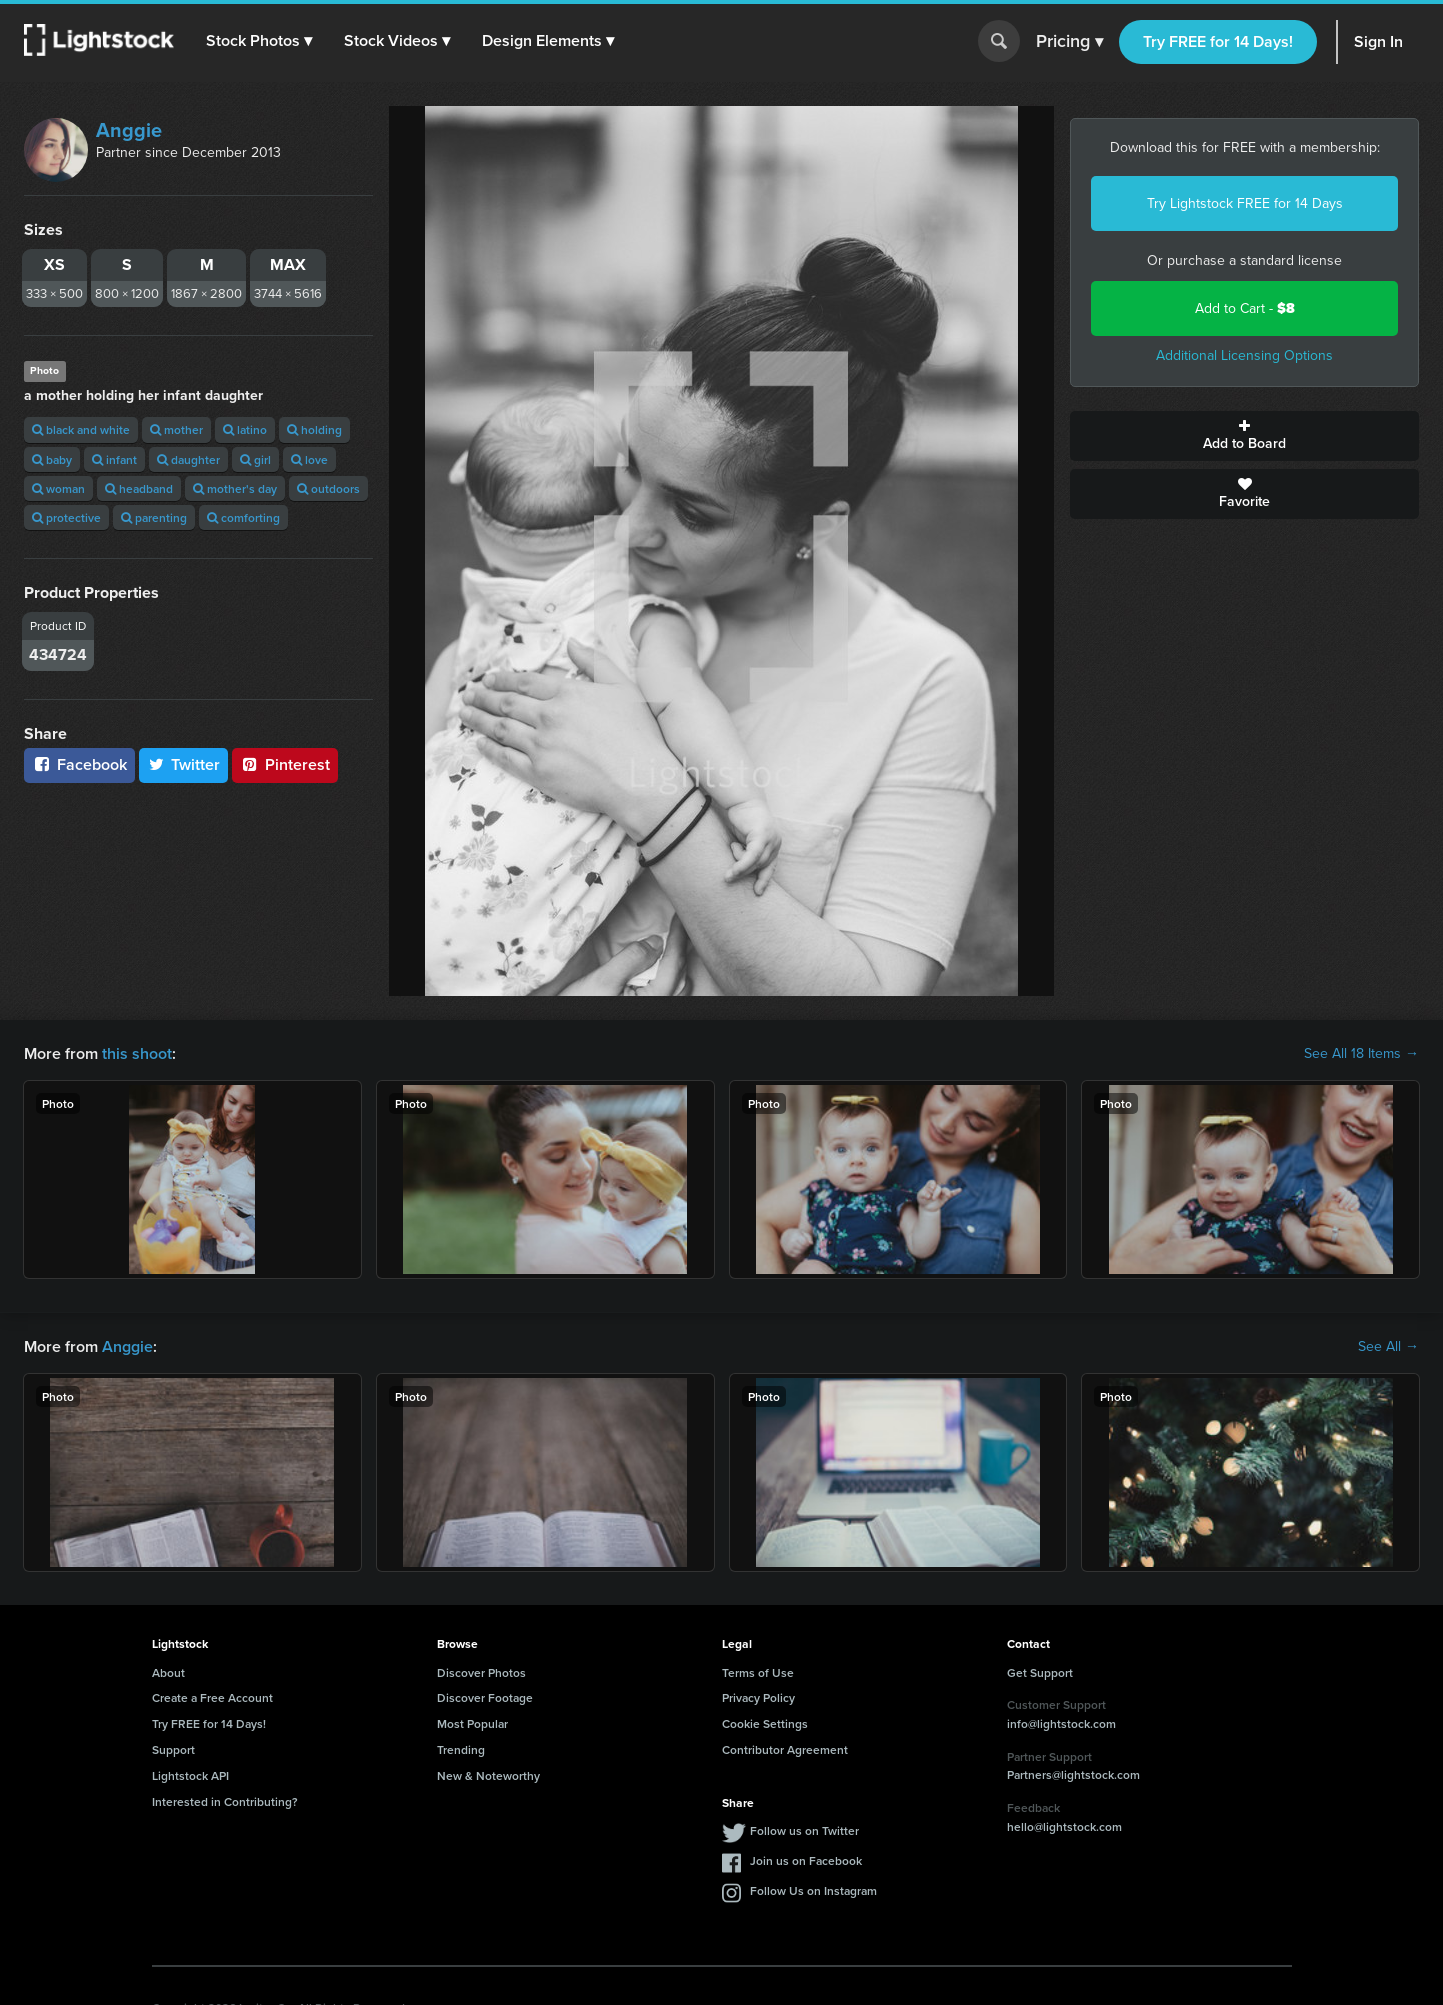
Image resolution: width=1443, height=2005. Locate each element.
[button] (259, 41)
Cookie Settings (765, 1723)
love (309, 459)
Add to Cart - (1245, 308)
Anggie (129, 130)
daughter (188, 459)
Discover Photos (481, 1672)
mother (176, 429)
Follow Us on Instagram (813, 1890)
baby (52, 459)
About (168, 1672)
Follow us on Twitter (804, 1830)
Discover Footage (485, 1697)
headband (139, 488)
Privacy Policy (758, 1697)
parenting (154, 517)
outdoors (328, 488)
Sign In (1378, 41)
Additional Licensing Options (1244, 355)
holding (314, 429)
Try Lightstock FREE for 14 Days (1245, 203)
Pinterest (285, 764)
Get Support (1040, 1672)
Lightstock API (190, 1775)
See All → (1388, 1347)
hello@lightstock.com (1064, 1826)
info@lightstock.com (1061, 1723)
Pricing (1069, 42)
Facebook (79, 764)
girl (255, 459)
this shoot (137, 1053)
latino (245, 429)
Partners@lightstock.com (1073, 1774)
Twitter (184, 764)
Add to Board (1244, 436)
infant (114, 459)
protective (66, 517)
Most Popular (472, 1723)
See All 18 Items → (1361, 1054)
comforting (243, 517)
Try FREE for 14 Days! (1218, 41)
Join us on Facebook (806, 1860)
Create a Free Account (212, 1697)
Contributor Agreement (785, 1749)
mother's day (235, 488)
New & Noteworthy (488, 1775)
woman (58, 488)
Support (173, 1749)
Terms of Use (758, 1672)
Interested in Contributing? (225, 1801)
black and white (81, 429)
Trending (461, 1749)
